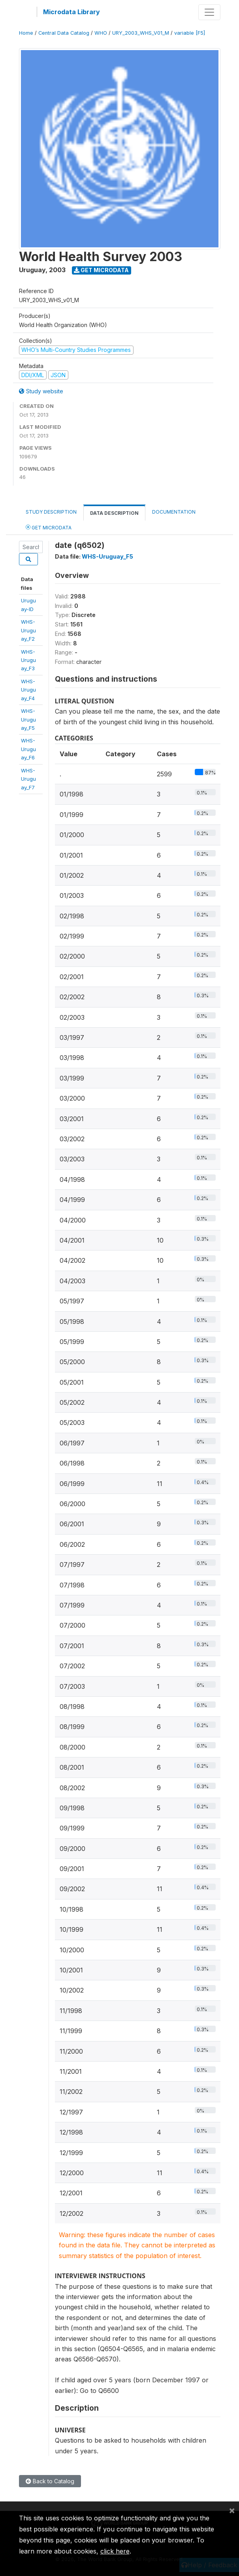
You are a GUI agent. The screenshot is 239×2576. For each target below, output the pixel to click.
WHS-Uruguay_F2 (28, 630)
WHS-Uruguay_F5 (28, 719)
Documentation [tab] (174, 512)
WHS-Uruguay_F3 (28, 660)
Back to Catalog (50, 2481)
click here (115, 2551)
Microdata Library (71, 12)
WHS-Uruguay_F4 (28, 689)
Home (26, 33)
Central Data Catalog (63, 33)
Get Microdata (101, 270)
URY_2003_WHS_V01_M (140, 33)
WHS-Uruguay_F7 (28, 779)
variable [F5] (189, 33)
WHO (100, 33)
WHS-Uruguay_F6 (28, 749)
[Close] (232, 2510)
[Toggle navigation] (209, 12)
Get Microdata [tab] (49, 527)
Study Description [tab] (51, 512)
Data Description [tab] (114, 513)
